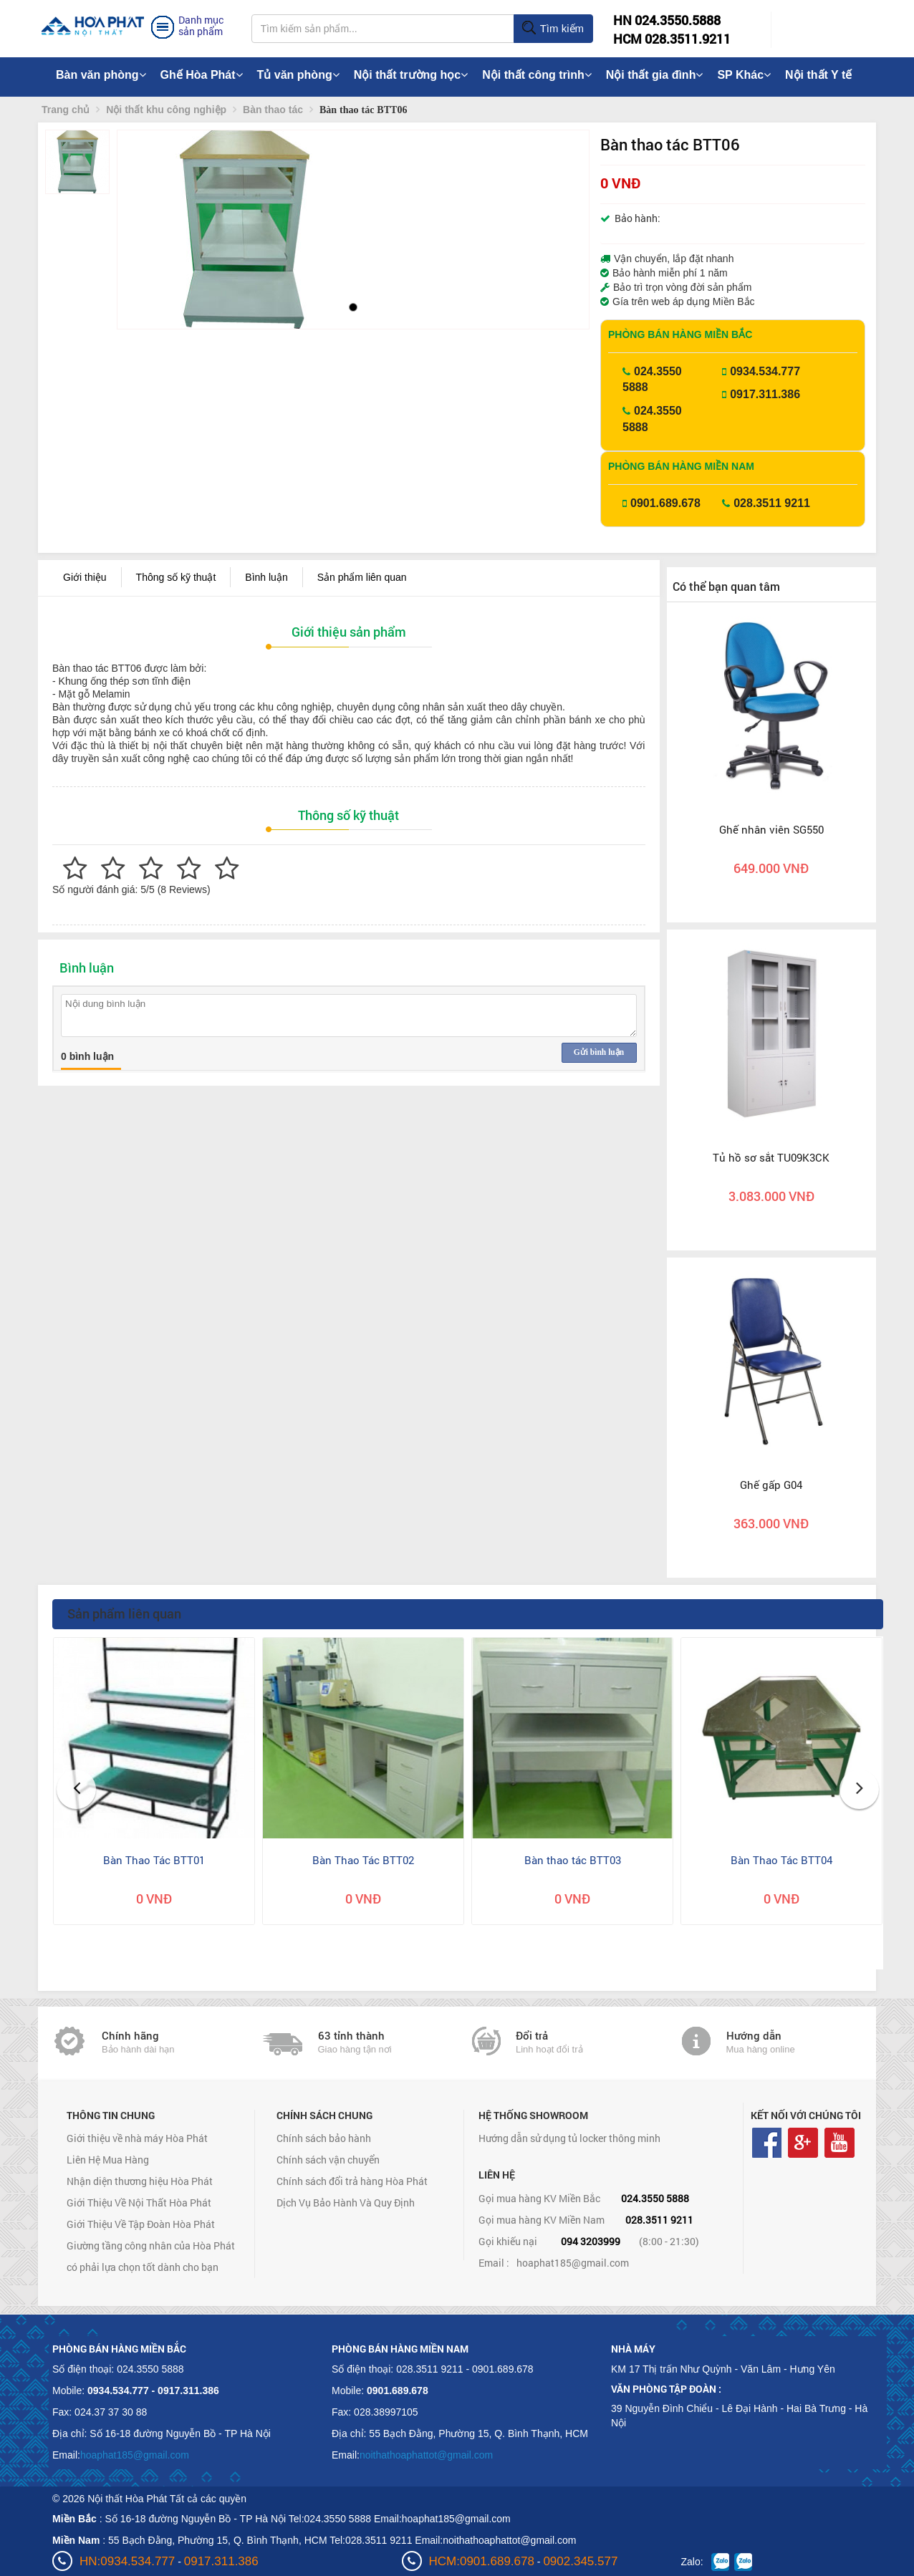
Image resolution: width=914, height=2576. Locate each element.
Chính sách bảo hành (323, 2138)
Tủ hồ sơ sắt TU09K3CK (771, 1157)
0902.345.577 (580, 2561)
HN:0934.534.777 (127, 2561)
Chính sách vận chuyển (328, 2159)
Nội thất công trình (537, 75)
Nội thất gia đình (654, 75)
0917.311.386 (765, 394)
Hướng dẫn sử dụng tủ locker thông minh (569, 2138)
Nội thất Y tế (818, 75)
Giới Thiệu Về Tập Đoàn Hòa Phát (141, 2224)
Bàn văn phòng (101, 75)
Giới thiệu (85, 577)
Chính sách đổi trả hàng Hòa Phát (352, 2181)
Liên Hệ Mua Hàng (108, 2159)
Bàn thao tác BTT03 (572, 1860)
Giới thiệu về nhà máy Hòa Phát (137, 2138)
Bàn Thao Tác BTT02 (363, 1860)
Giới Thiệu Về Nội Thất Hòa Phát (139, 2202)
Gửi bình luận (599, 1052)
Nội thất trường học (411, 75)
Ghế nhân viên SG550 (771, 829)
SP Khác (744, 75)
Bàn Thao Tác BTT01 (154, 1860)
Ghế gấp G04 (771, 1484)
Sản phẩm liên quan (362, 577)
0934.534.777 (765, 371)
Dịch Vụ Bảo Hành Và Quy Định (345, 2202)
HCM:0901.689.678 (481, 2561)
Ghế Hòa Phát (201, 75)
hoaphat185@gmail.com (572, 2262)
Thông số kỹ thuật (176, 577)
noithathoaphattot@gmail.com (426, 2455)
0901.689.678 (665, 503)
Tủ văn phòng (298, 75)
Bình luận (266, 577)
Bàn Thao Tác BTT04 (781, 1860)
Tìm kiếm (552, 29)
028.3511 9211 (771, 503)
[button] (140, 229)
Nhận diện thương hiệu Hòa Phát (140, 2181)
